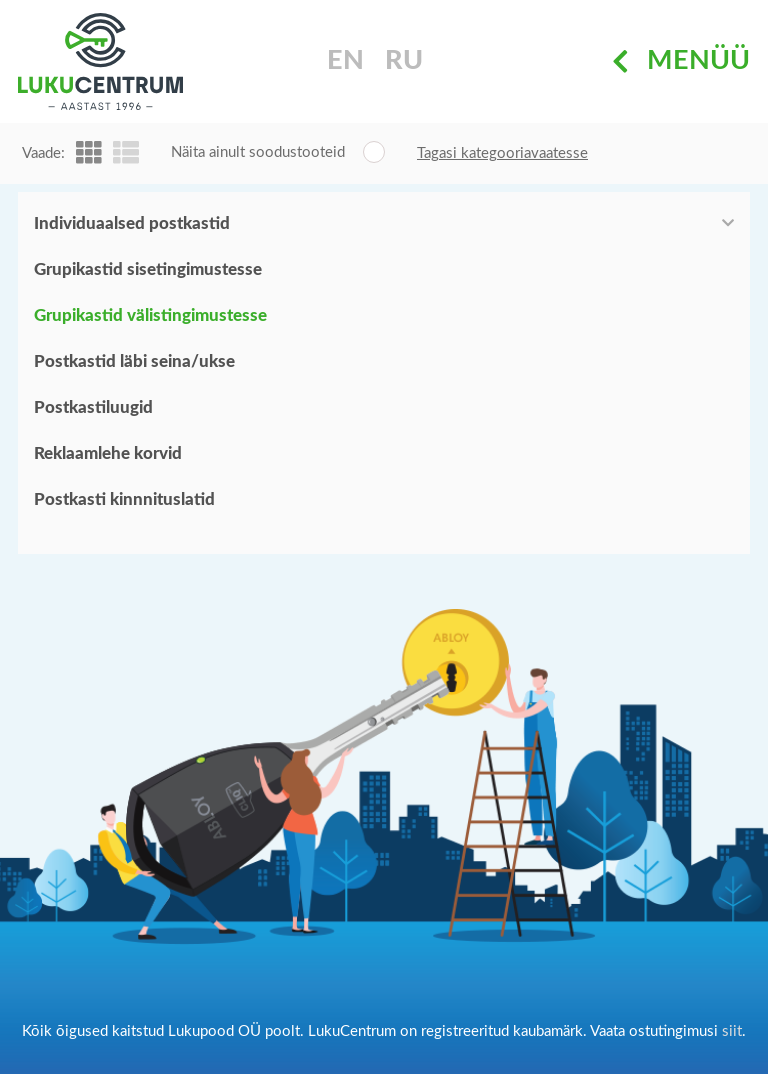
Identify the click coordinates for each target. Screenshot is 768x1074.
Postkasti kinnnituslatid (124, 499)
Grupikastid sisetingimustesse (148, 269)
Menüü (681, 61)
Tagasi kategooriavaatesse (502, 153)
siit (732, 1031)
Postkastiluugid (93, 407)
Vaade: (43, 153)
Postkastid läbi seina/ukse (134, 361)
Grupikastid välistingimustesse (150, 315)
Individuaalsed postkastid (132, 223)
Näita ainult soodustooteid (258, 152)
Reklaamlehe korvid (108, 453)
